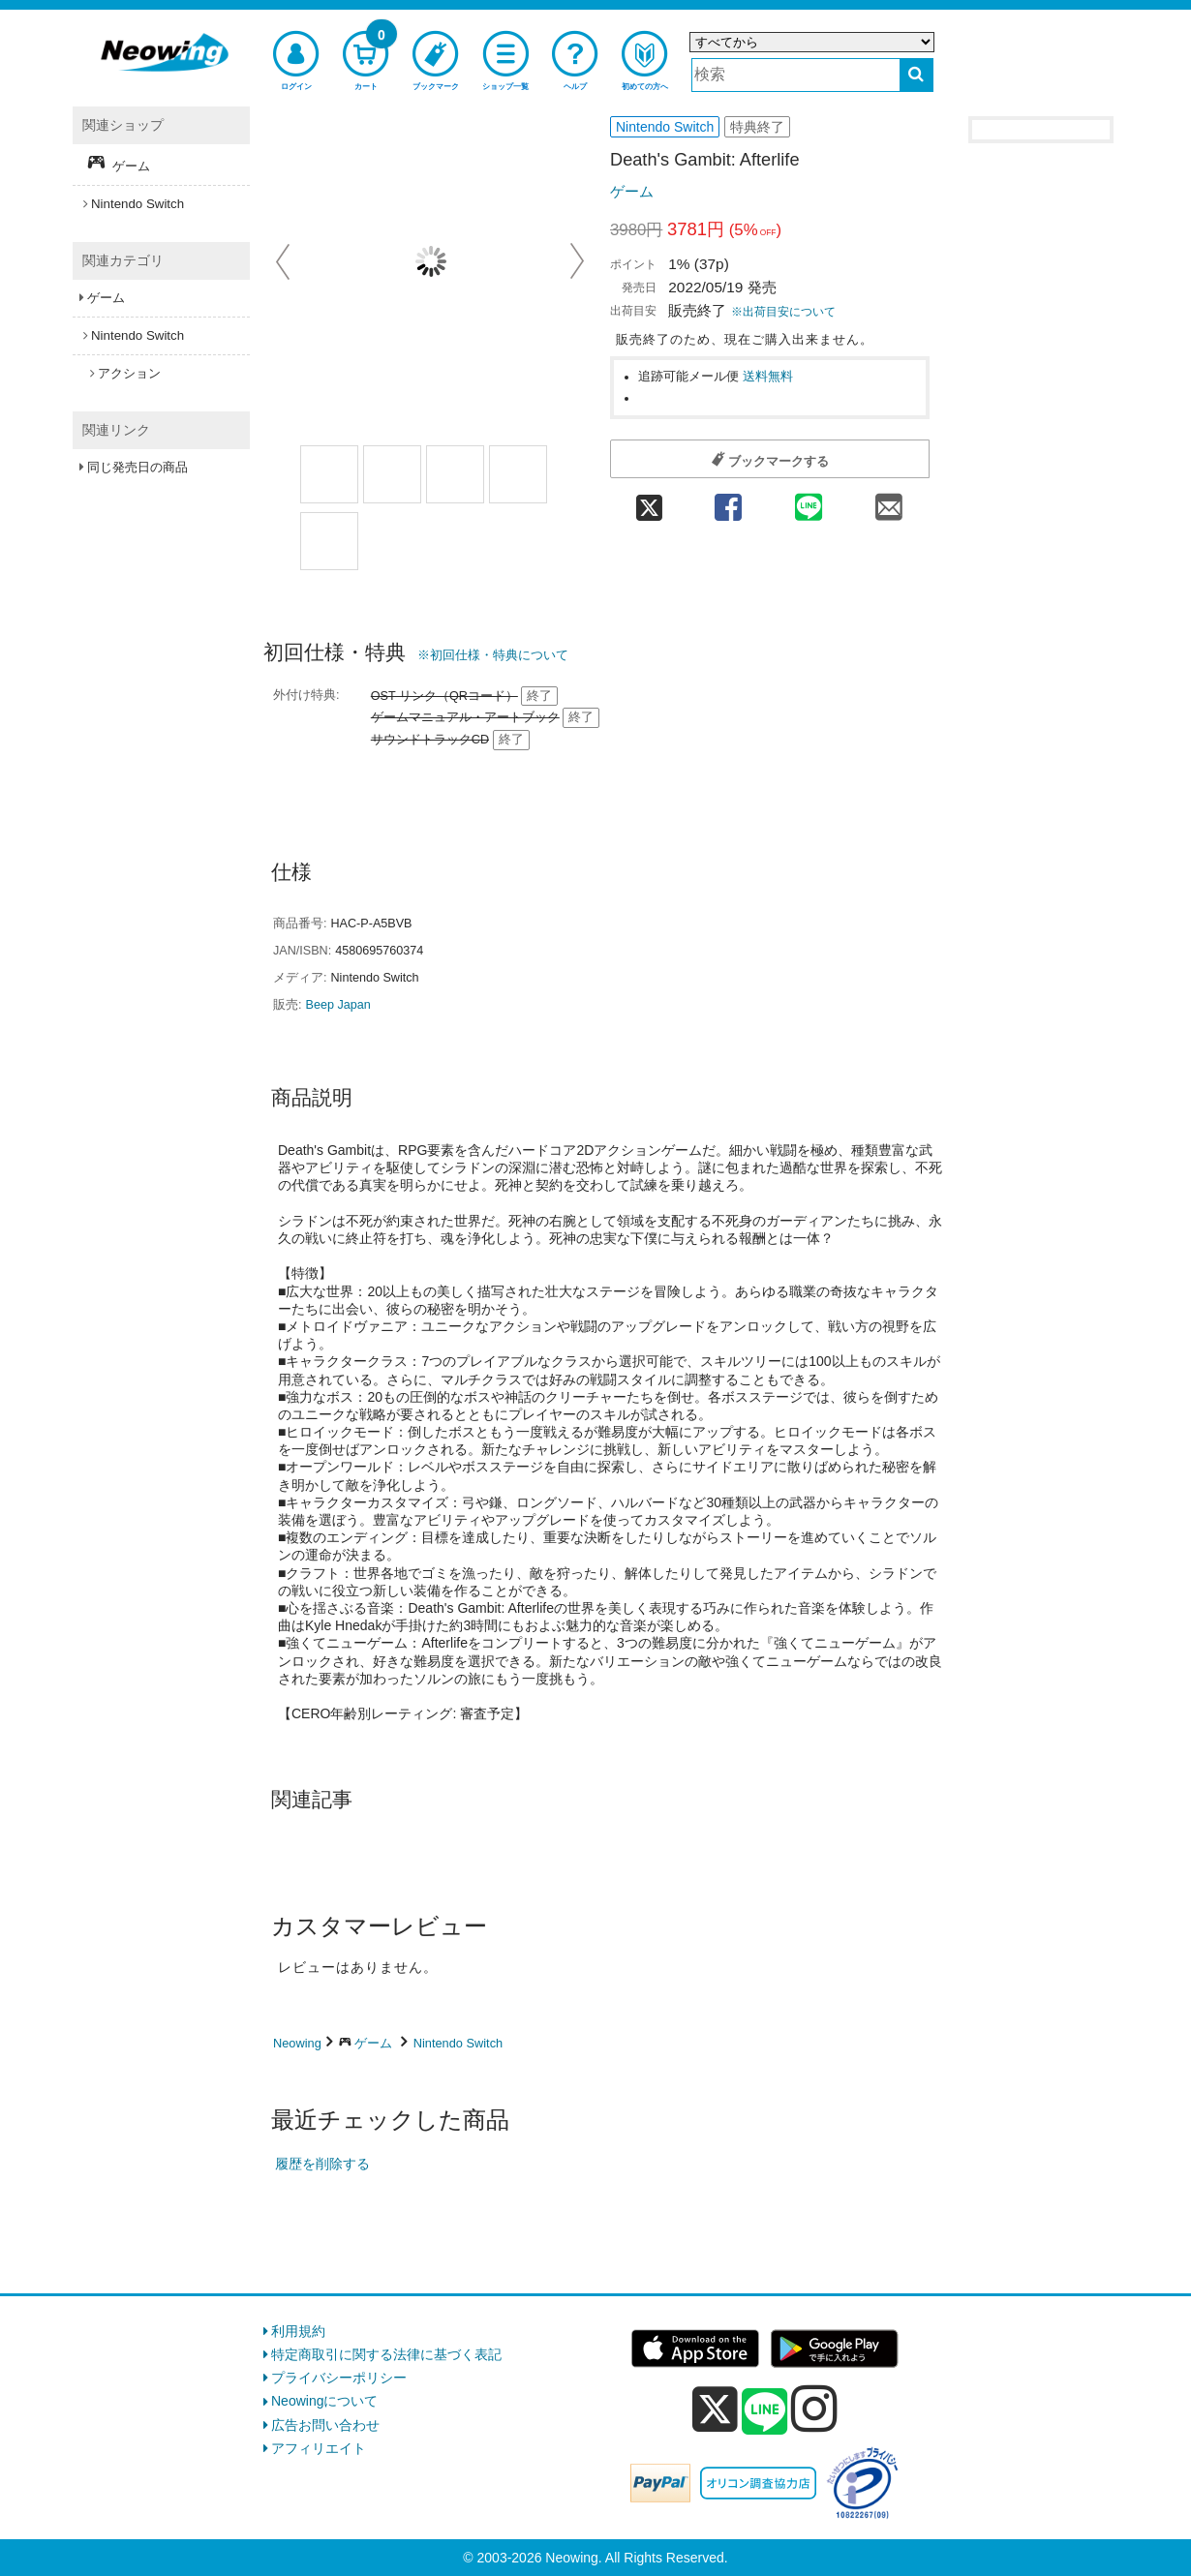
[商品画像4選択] (329, 541)
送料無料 (768, 376)
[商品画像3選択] (518, 474)
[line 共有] (809, 501)
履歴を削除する (322, 2163)
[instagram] (814, 2408)
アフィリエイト (318, 2448)
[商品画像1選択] (329, 474)
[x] (715, 2409)
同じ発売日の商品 (137, 467)
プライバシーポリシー (339, 2377)
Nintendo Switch (458, 2043)
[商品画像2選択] (455, 474)
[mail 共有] (889, 501)
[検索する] (916, 75)
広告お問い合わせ (325, 2425)
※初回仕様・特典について (492, 655)
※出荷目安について (783, 311)
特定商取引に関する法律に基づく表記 (386, 2354)
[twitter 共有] (648, 501)
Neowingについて (324, 2401)
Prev (284, 261)
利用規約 (298, 2331)
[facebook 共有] (727, 501)
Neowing (297, 2043)
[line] (765, 2412)
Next (577, 261)
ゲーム (632, 191)
